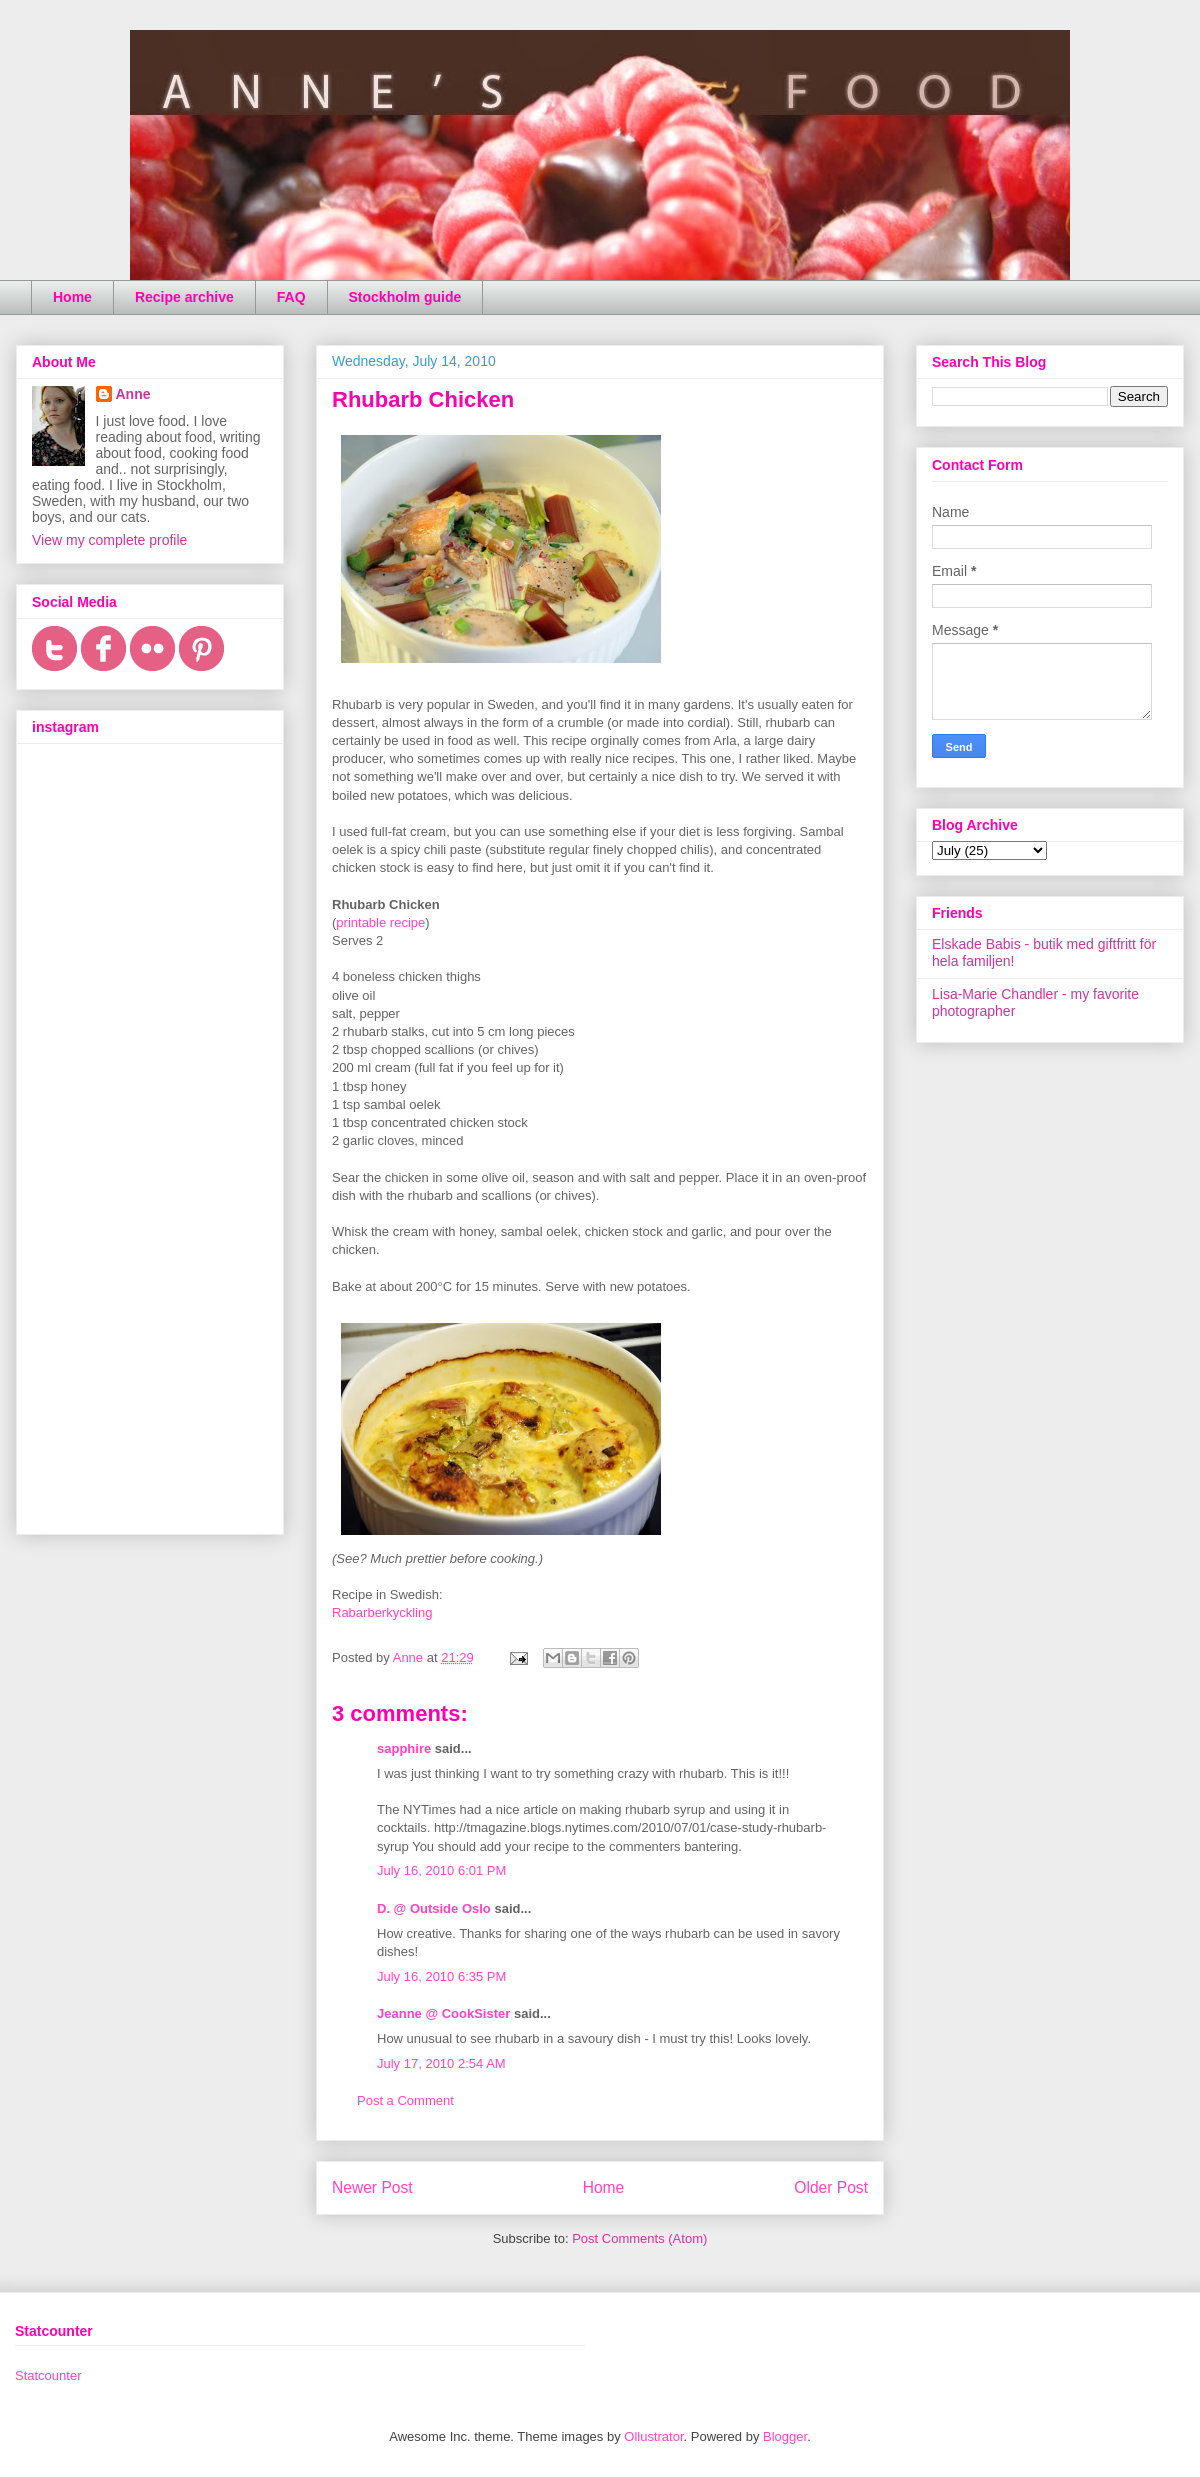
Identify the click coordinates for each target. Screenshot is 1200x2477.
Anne (133, 394)
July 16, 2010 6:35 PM (441, 1976)
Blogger (785, 2436)
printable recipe (380, 922)
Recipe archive (184, 297)
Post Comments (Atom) (639, 2238)
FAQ (291, 297)
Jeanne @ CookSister (443, 2013)
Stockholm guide (405, 297)
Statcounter (48, 2375)
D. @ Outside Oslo (434, 1908)
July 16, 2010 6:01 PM (441, 1870)
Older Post (831, 2187)
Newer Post (372, 2187)
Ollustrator (653, 2436)
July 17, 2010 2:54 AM (441, 2063)
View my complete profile (109, 540)
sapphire (404, 1748)
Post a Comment (405, 2100)
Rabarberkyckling (382, 1612)
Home (72, 297)
